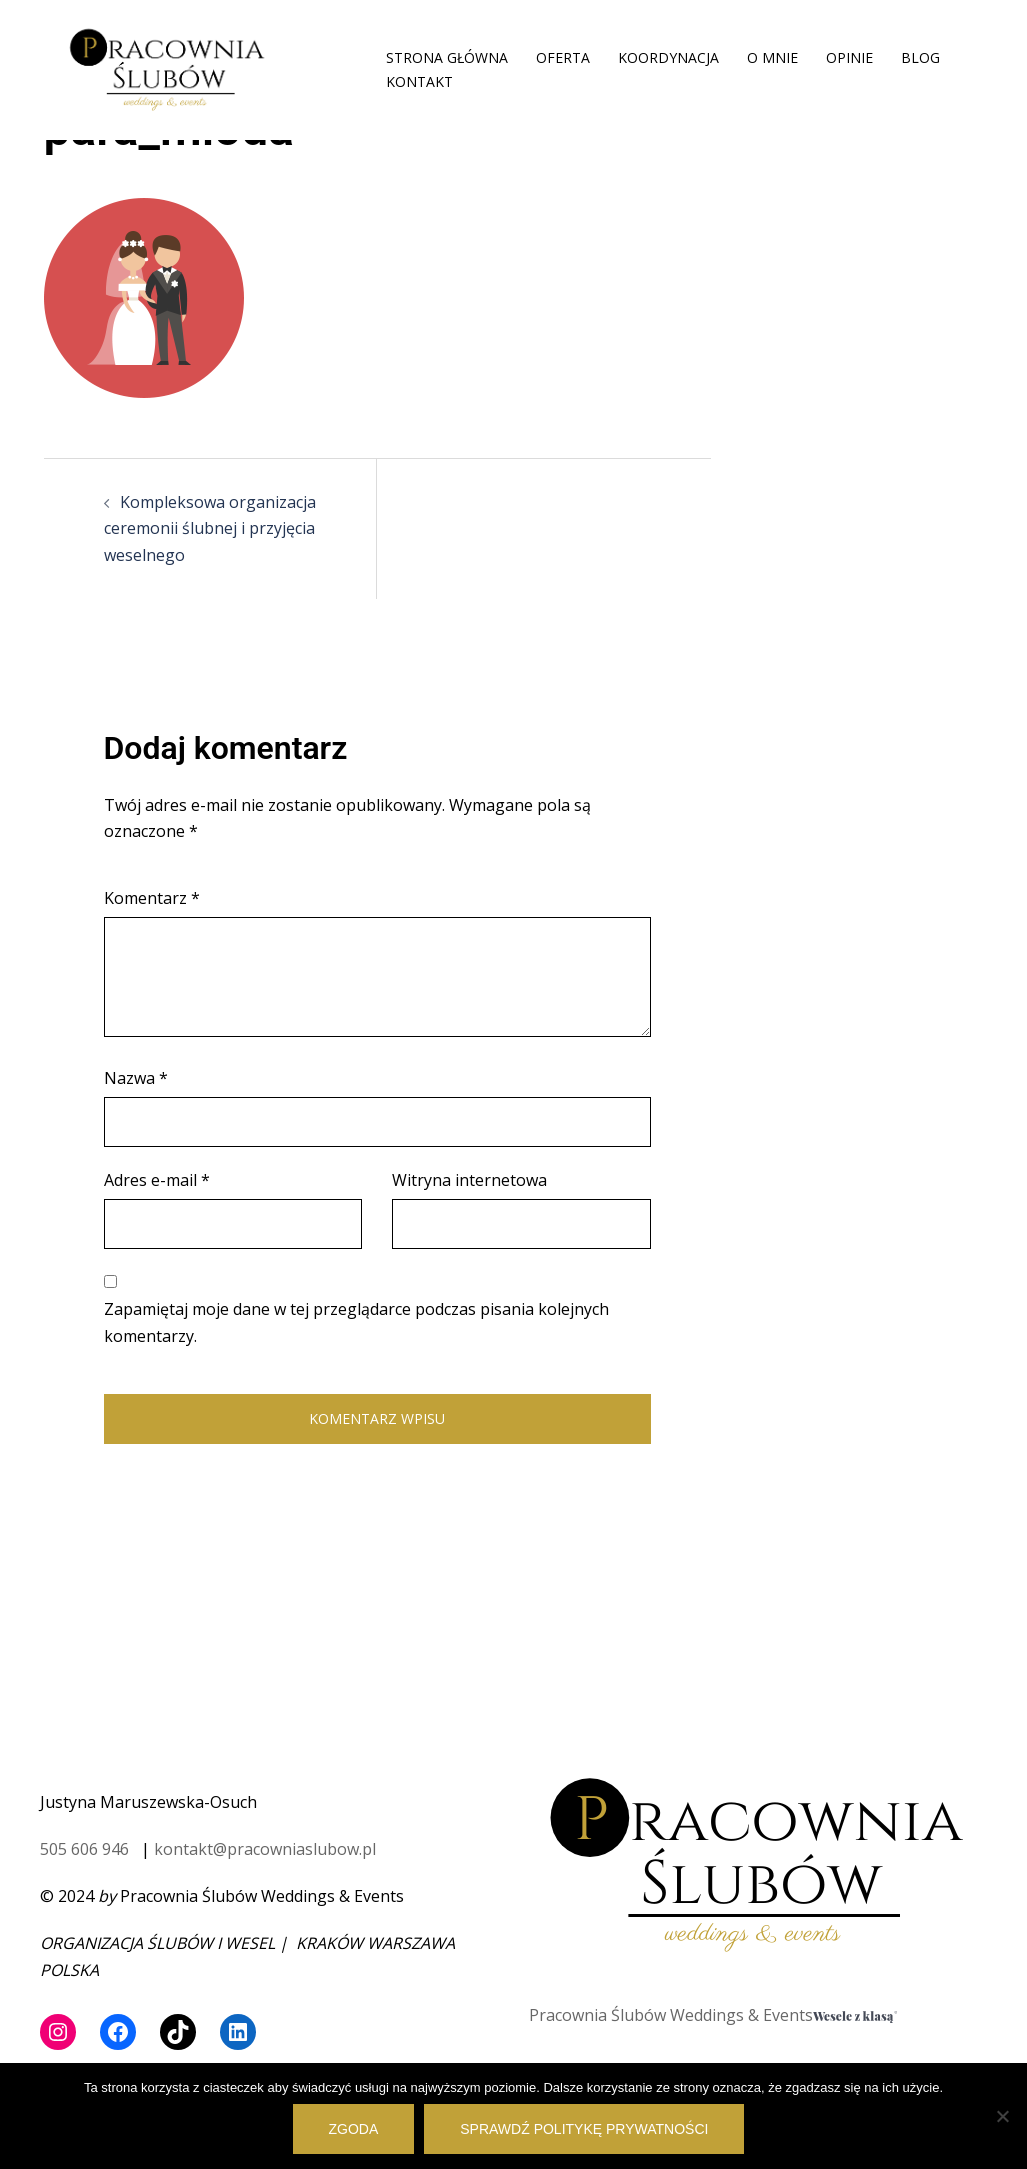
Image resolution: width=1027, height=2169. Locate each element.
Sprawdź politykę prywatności (584, 2129)
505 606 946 (84, 1849)
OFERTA (563, 57)
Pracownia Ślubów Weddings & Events (671, 2015)
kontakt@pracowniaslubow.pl (265, 1849)
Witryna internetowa (469, 1180)
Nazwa (136, 1078)
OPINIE (849, 57)
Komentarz (152, 898)
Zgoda (354, 2129)
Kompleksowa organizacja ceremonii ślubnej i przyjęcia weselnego (210, 529)
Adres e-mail (157, 1180)
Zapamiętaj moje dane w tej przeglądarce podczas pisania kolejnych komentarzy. (356, 1322)
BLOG (920, 57)
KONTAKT (419, 81)
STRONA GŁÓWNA (447, 57)
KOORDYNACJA (668, 57)
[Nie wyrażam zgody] (1002, 2116)
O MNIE (772, 57)
